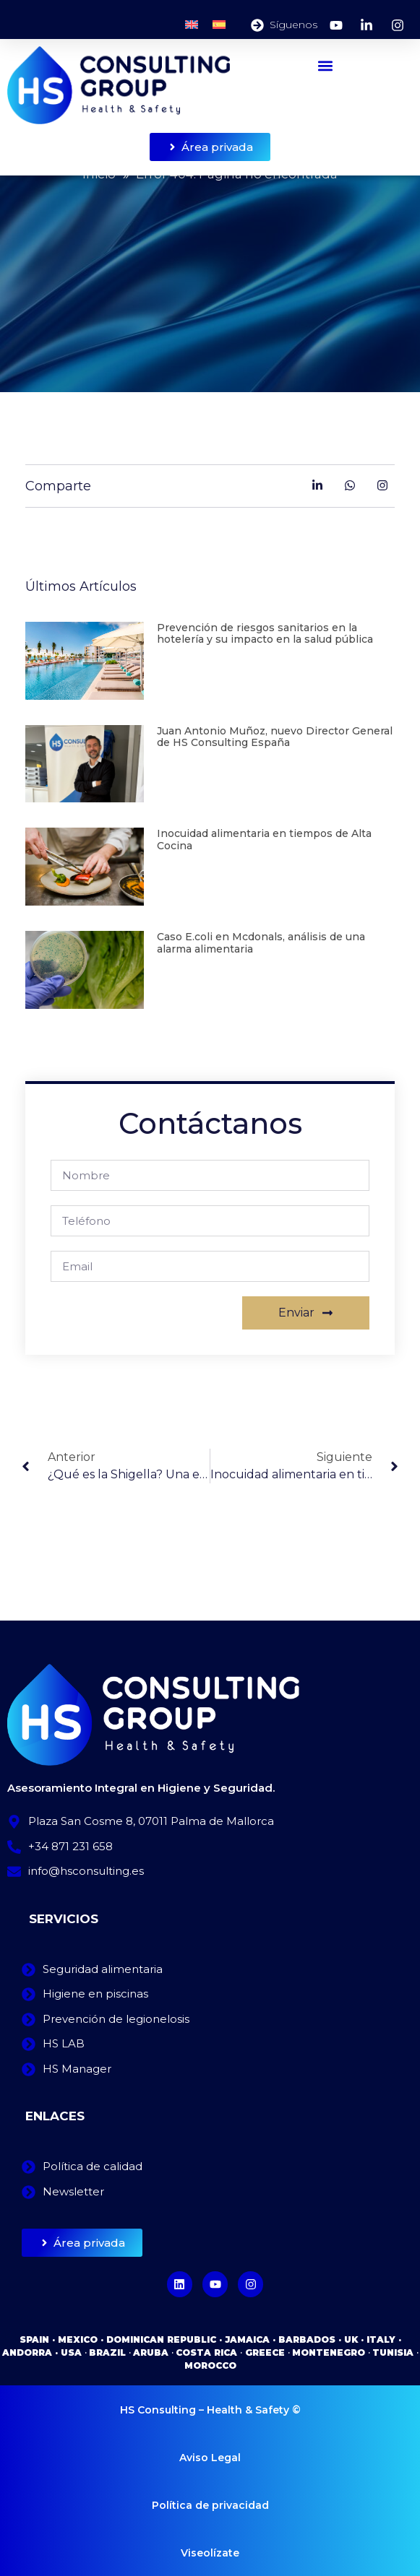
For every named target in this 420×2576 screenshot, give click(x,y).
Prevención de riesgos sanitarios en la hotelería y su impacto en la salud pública (265, 633)
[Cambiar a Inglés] (191, 25)
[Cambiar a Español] (219, 25)
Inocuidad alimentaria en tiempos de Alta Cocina (264, 839)
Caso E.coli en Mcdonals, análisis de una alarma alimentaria (261, 942)
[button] (326, 65)
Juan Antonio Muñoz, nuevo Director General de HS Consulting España (275, 737)
